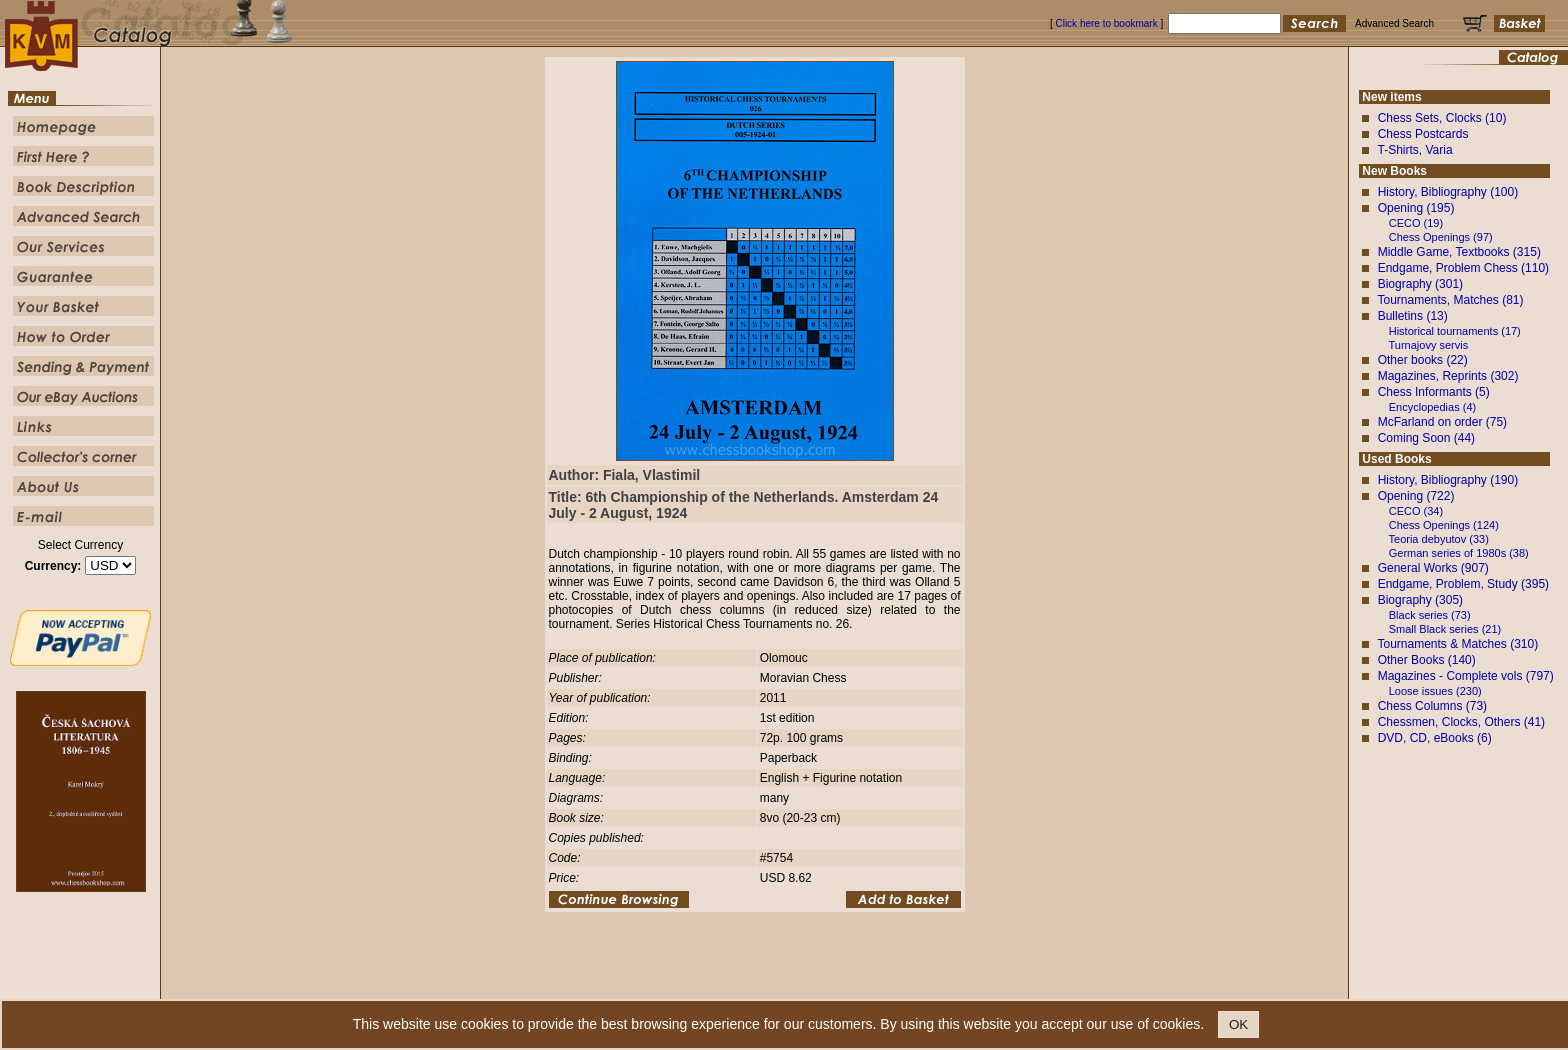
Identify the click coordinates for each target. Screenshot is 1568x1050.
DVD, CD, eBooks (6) (1435, 738)
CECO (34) (1416, 511)
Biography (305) (1420, 600)
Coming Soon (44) (1426, 438)
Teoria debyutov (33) (1439, 539)
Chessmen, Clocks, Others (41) (1461, 722)
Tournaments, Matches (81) (1450, 300)
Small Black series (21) (1445, 629)
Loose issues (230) (1435, 691)
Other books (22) (1423, 360)
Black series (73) (1430, 615)
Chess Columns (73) (1432, 706)
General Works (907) (1433, 568)
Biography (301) (1420, 284)
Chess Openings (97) (1441, 237)
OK (1238, 1024)
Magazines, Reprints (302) (1448, 376)
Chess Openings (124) (1444, 525)
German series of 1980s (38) (1459, 553)
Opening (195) (1416, 208)
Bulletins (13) (1413, 316)
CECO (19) (1416, 223)
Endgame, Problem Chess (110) (1463, 268)
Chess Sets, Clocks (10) (1442, 118)
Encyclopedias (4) (1432, 407)
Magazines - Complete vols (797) (1466, 676)
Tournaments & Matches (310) (1457, 644)
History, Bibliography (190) (1448, 480)
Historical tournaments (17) (1455, 331)
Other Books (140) (1427, 660)
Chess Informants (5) (1434, 392)
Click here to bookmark (1106, 23)
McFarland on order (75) (1442, 422)
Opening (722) (1416, 496)
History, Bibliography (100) (1448, 192)
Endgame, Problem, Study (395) (1463, 584)
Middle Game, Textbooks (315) (1459, 252)
